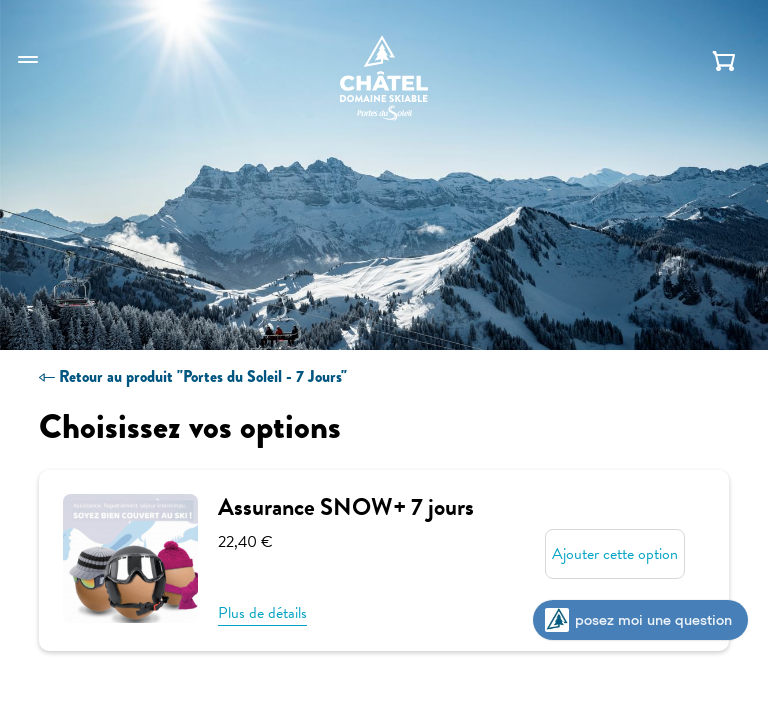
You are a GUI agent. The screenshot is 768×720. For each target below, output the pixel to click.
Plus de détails (262, 613)
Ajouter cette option (615, 554)
